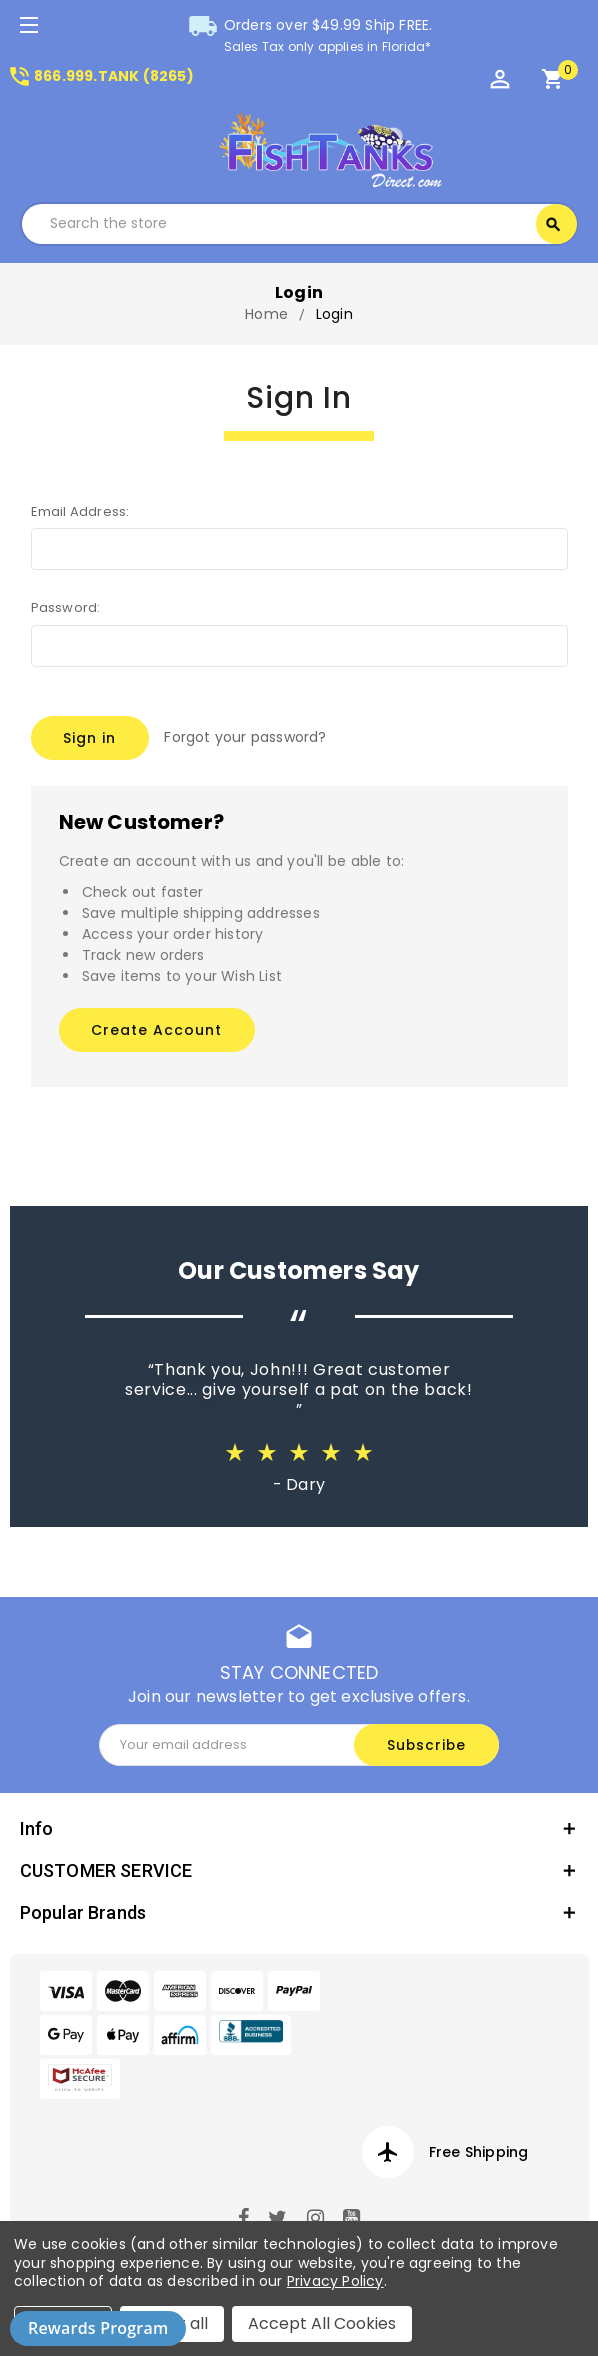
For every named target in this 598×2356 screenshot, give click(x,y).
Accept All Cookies (322, 2323)
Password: (66, 607)
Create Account (156, 1025)
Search (553, 225)
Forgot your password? (246, 737)
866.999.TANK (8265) (100, 76)
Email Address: (80, 511)
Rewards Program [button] (98, 2328)
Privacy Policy (335, 2281)
